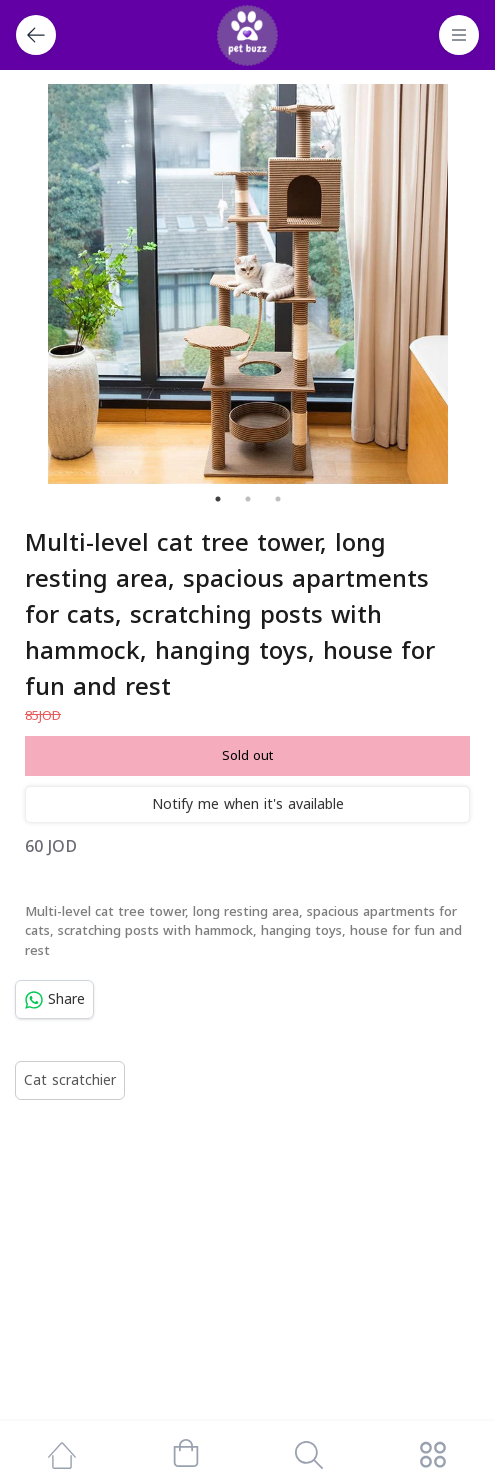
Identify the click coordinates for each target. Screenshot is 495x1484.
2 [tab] (248, 499)
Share (54, 999)
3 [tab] (278, 499)
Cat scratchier (70, 1080)
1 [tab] (218, 499)
